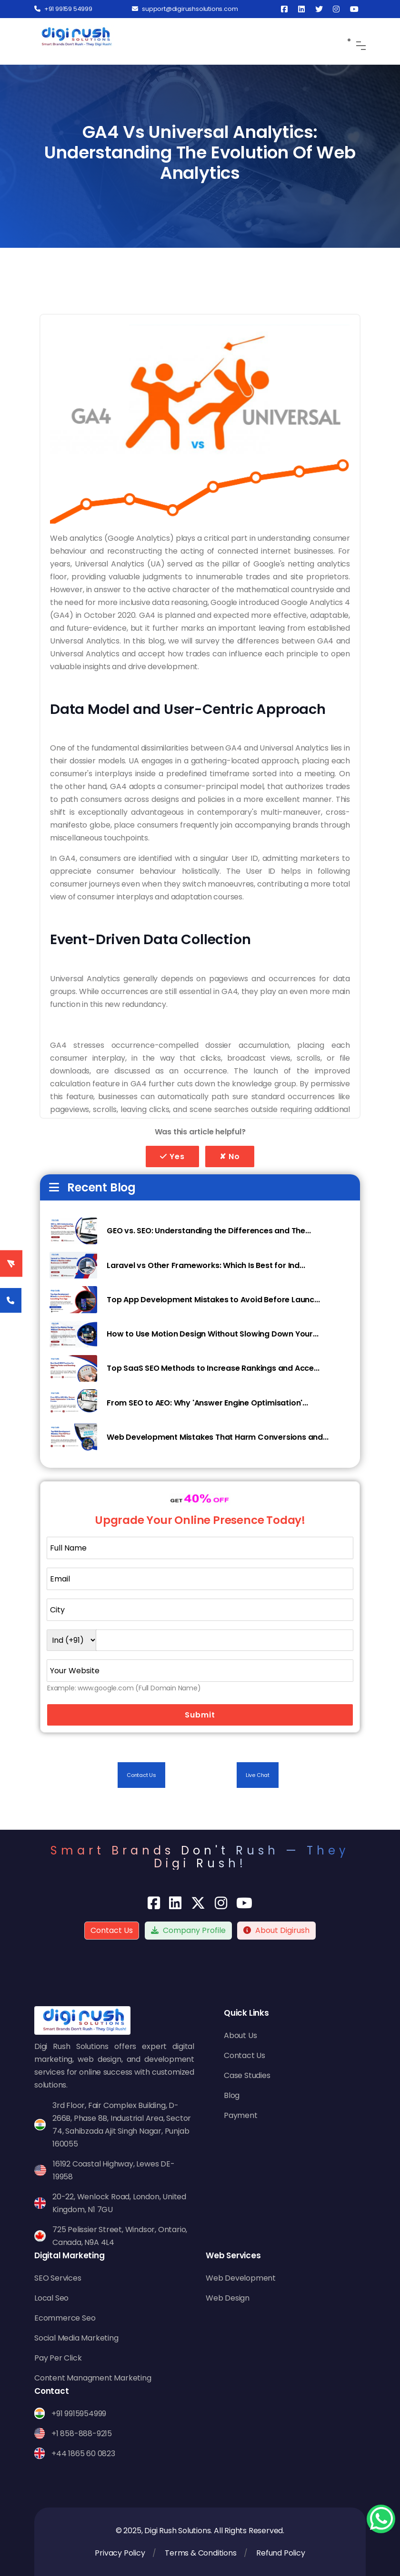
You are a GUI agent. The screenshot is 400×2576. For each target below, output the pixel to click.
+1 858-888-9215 (81, 2433)
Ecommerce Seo (64, 2318)
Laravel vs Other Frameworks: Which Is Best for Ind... (206, 1265)
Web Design (228, 2298)
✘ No (230, 1156)
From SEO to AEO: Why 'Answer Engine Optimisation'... (207, 1402)
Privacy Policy (120, 2552)
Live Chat (258, 1775)
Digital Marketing (69, 2255)
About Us (240, 2035)
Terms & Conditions (200, 2552)
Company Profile (188, 1930)
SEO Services (57, 2278)
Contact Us (141, 1775)
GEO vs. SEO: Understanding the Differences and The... (208, 1230)
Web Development (241, 2278)
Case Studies (247, 2075)
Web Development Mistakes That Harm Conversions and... (217, 1437)
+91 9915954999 (78, 2413)
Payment (241, 2115)
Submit (200, 1714)
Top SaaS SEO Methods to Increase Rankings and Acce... (213, 1368)
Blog (232, 2095)
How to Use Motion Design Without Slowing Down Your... (212, 1333)
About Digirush (282, 1930)
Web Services (233, 2255)
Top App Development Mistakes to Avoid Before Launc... (213, 1299)
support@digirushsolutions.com (185, 8)
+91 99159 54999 (63, 8)
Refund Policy (280, 2552)
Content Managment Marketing (92, 2377)
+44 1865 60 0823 (83, 2453)
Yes (172, 1156)
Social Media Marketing (76, 2337)
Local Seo (51, 2298)
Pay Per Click (57, 2357)
